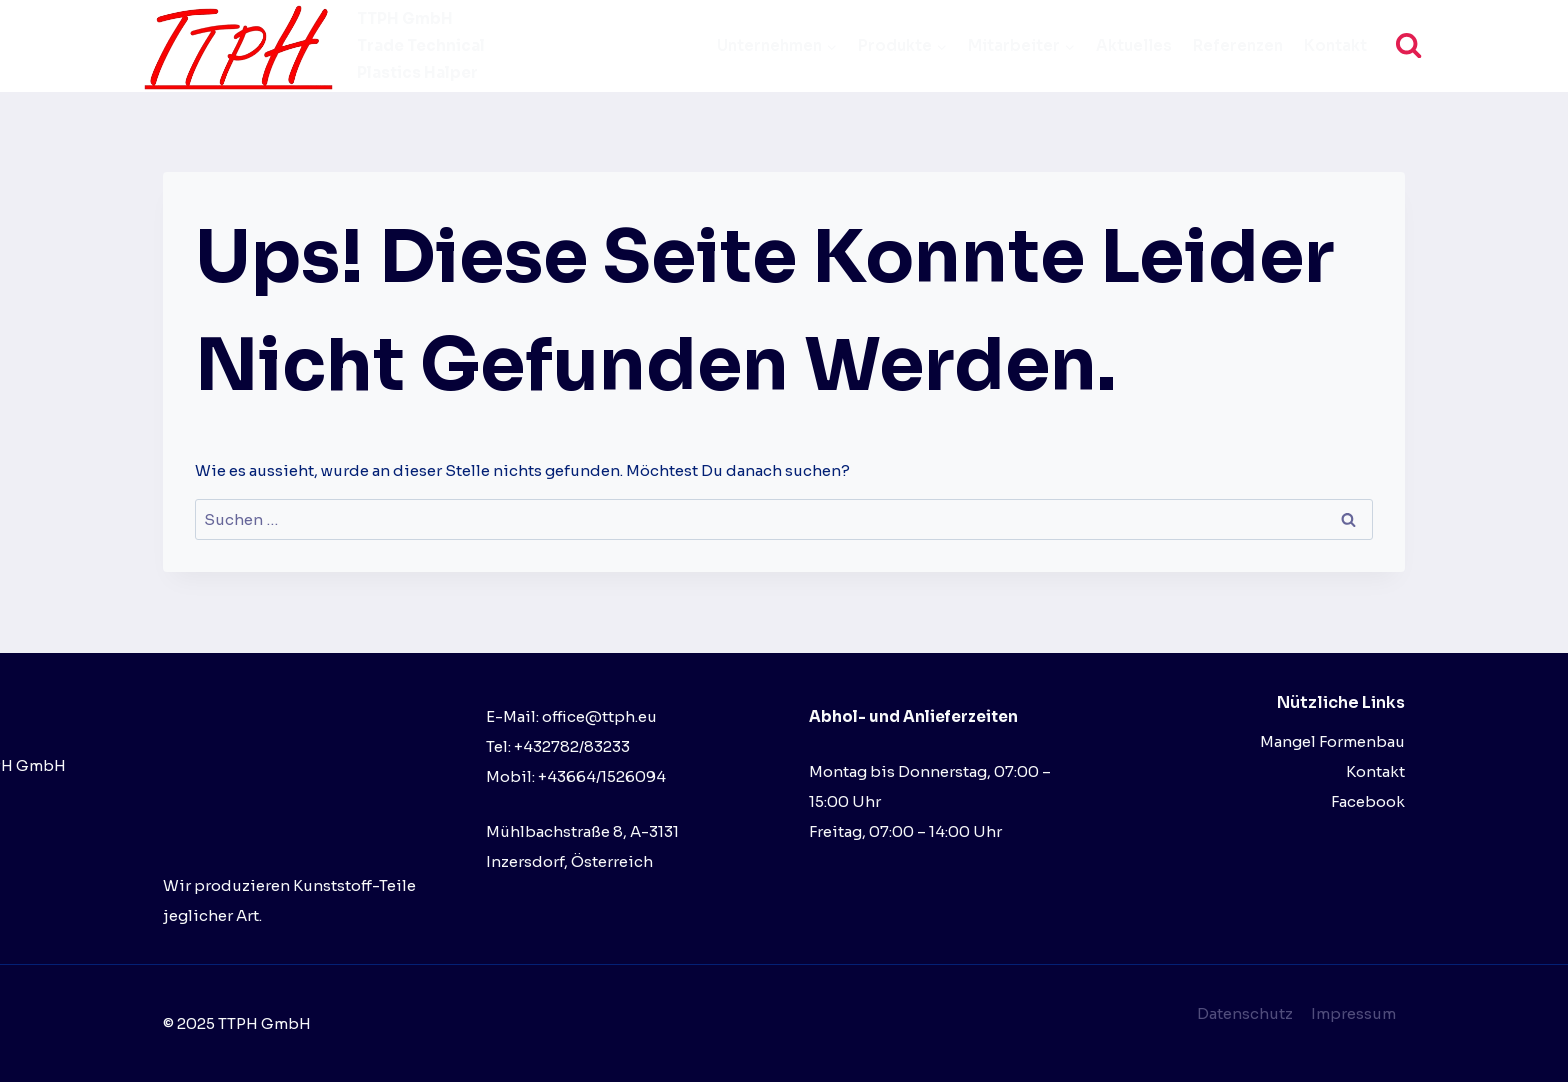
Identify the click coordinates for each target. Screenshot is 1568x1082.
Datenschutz (1245, 1013)
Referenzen (1238, 45)
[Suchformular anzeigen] (1408, 45)
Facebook (1368, 801)
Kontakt (1335, 45)
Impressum (1353, 1013)
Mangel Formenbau (1332, 741)
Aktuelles (1134, 45)
